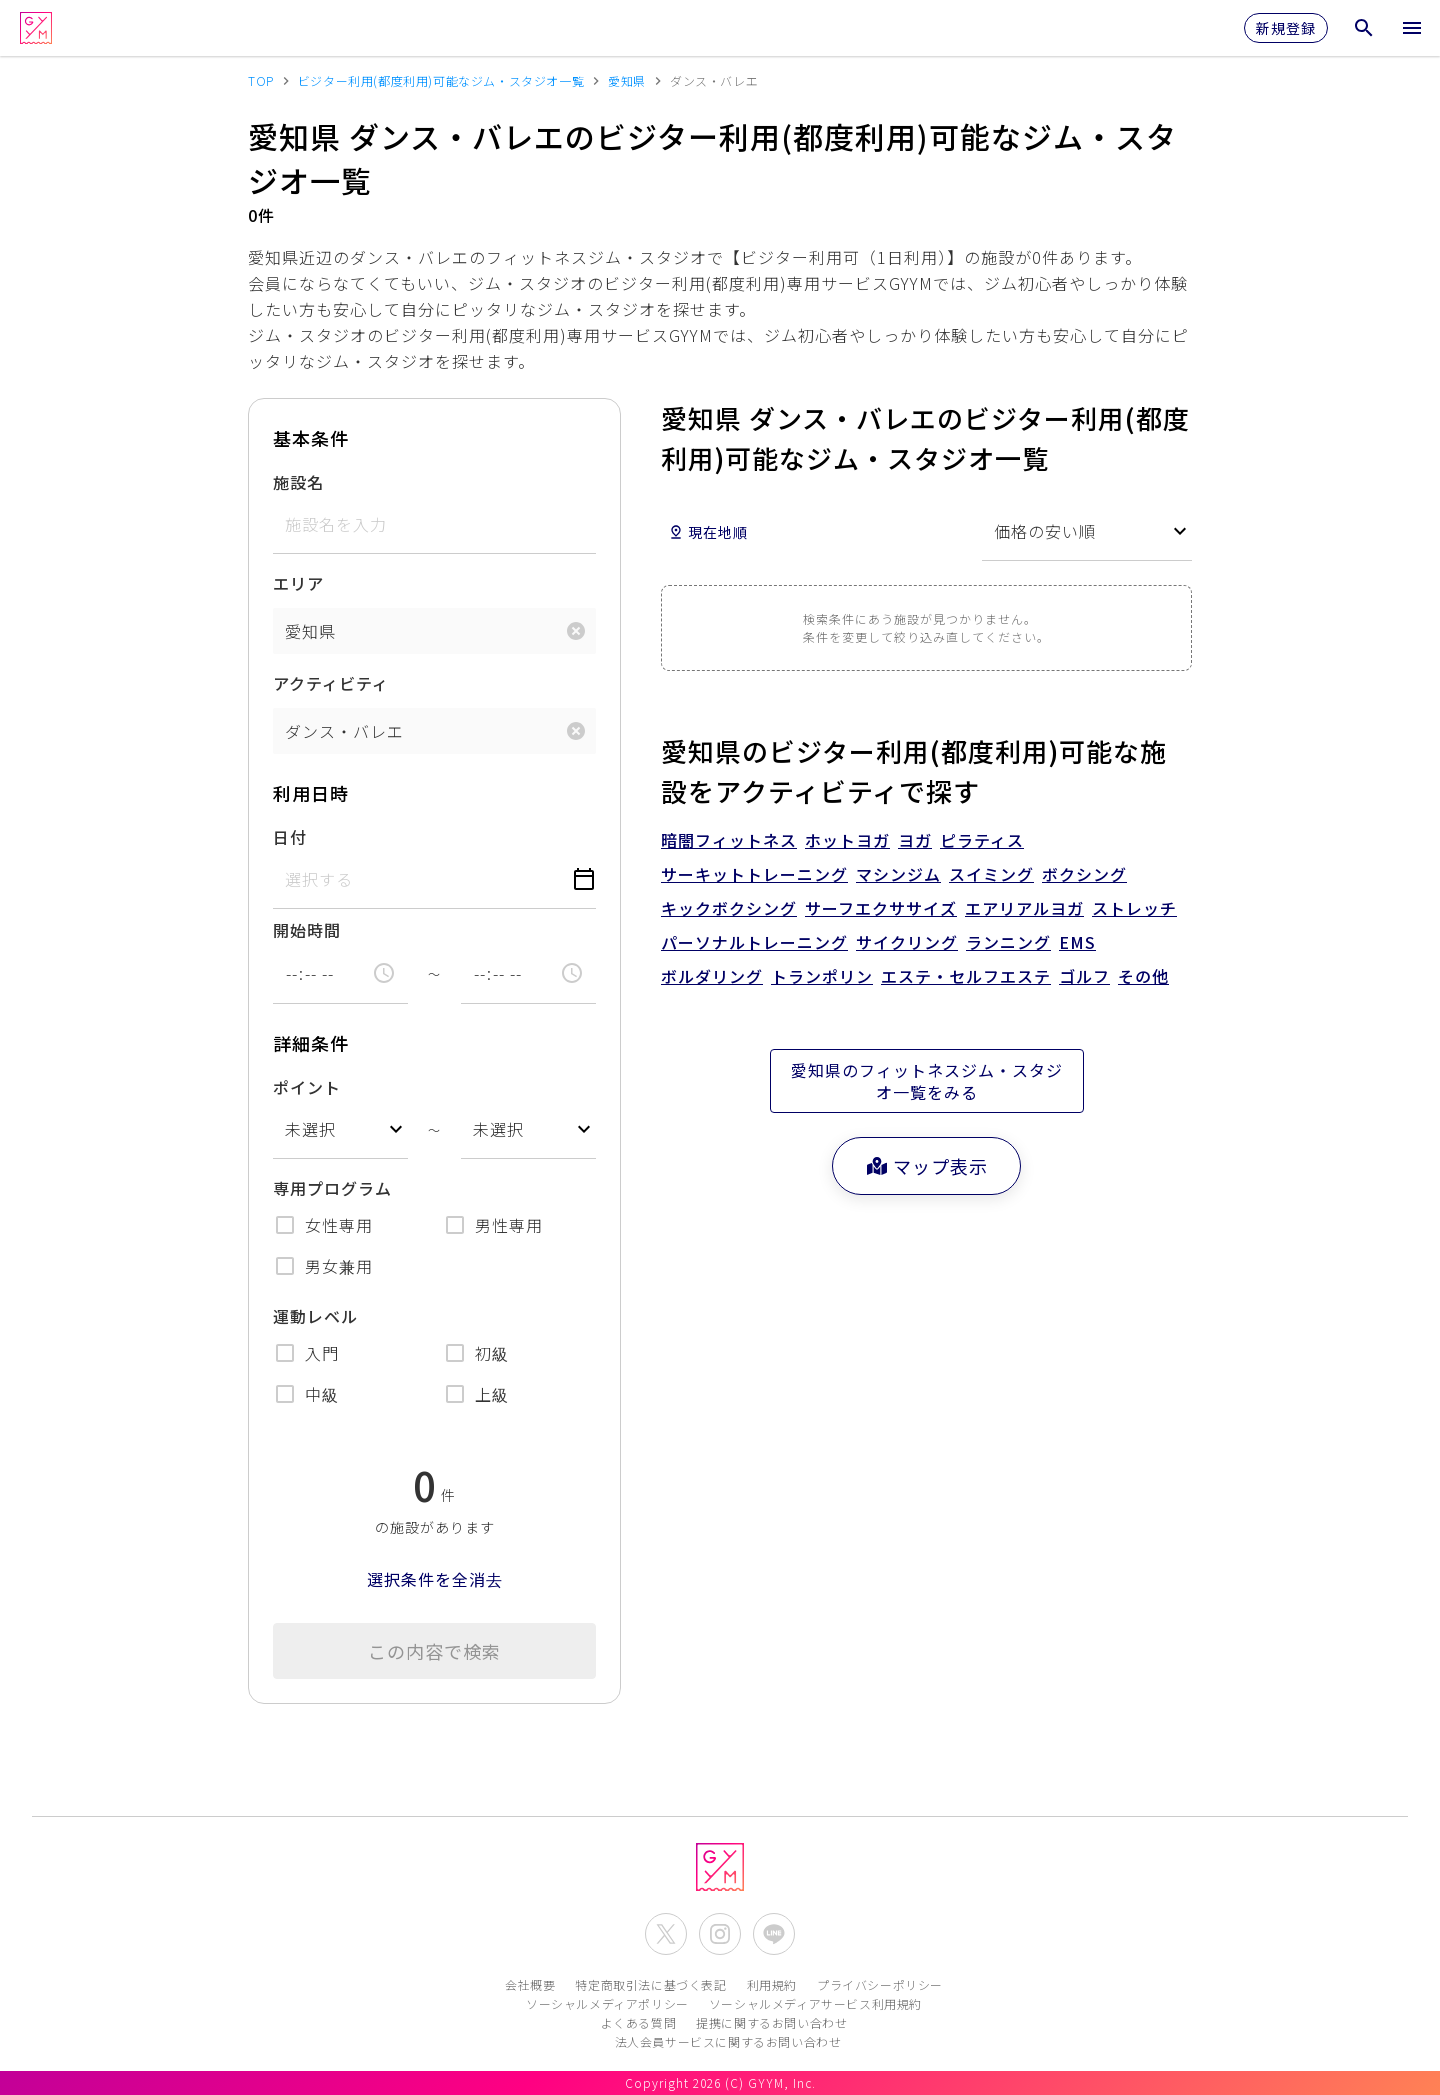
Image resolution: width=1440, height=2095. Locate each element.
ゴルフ (1084, 976)
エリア (298, 583)
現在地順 (708, 532)
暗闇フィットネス (729, 840)
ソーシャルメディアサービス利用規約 (815, 2003)
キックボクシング (729, 908)
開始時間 (307, 930)
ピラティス (982, 840)
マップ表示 (926, 1166)
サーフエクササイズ (881, 908)
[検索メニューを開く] (1364, 28)
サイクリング (907, 942)
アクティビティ (331, 683)
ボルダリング (712, 976)
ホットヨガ (847, 840)
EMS (1077, 942)
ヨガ (915, 840)
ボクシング (1084, 874)
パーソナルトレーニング (754, 942)
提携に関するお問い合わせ (771, 2022)
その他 (1143, 976)
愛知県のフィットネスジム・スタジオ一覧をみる (927, 1081)
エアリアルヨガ (1024, 908)
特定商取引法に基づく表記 (650, 1984)
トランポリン (822, 976)
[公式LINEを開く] (774, 1934)
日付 (290, 837)
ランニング (1008, 942)
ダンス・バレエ (344, 731)
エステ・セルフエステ (966, 976)
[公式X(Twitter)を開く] (666, 1934)
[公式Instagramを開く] (720, 1934)
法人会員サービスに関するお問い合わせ (728, 2041)
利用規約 (772, 1984)
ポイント (307, 1087)
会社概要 (530, 1984)
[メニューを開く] (1412, 28)
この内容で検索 (434, 1651)
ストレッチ (1134, 908)
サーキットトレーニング (754, 874)
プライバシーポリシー (880, 1984)
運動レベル (315, 1316)
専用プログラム (332, 1188)
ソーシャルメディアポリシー (607, 2003)
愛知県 (310, 631)
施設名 (298, 482)
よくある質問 (639, 2022)
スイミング (991, 874)
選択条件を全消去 (435, 1579)
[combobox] (340, 1129)
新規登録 (1286, 28)
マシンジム (898, 874)
